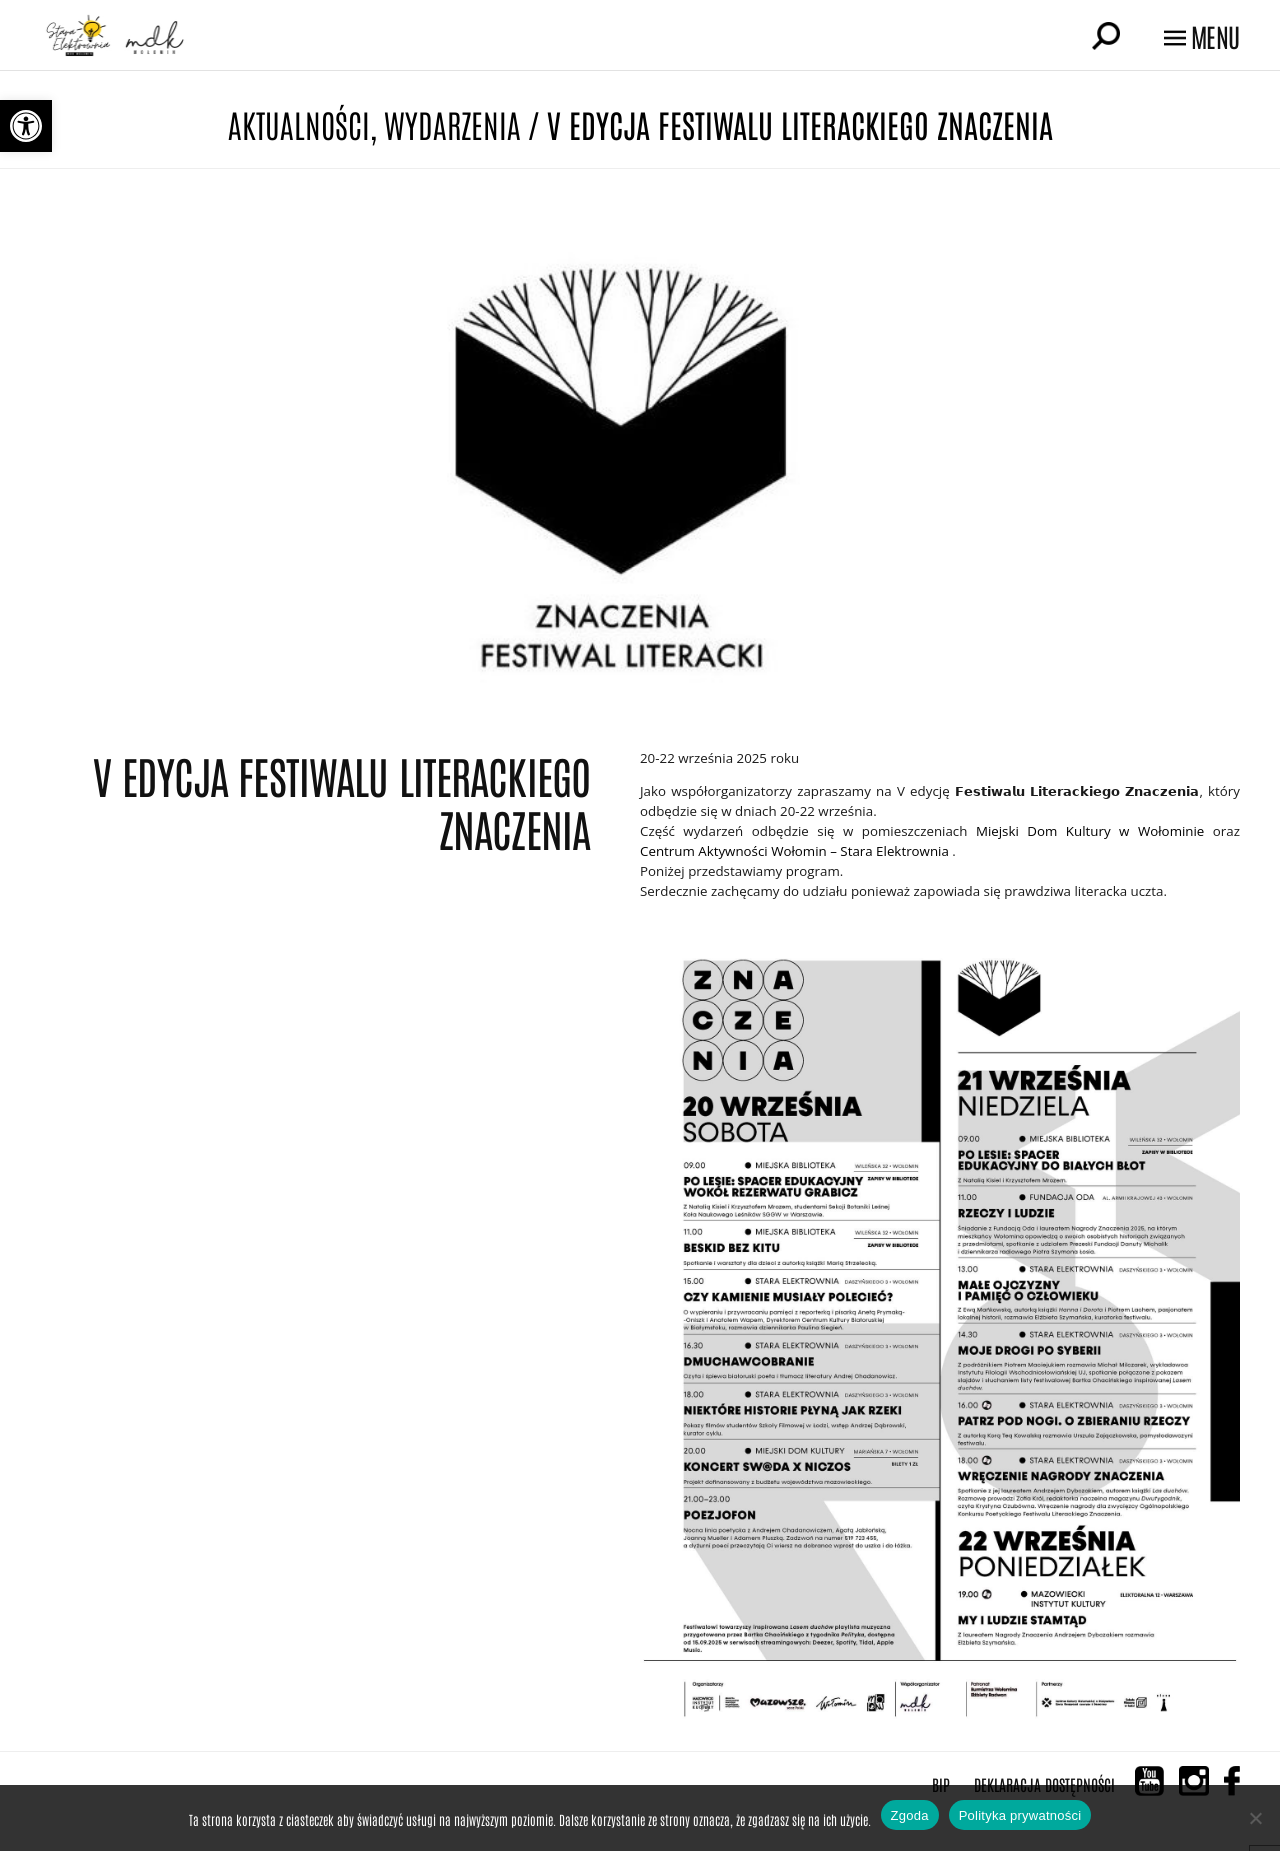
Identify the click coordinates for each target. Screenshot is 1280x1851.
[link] (1090, 831)
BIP (941, 1784)
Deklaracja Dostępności (1044, 1784)
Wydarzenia (452, 123)
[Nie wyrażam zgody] (1255, 1818)
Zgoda (910, 1815)
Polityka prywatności (1020, 1815)
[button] (26, 126)
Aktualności (299, 123)
